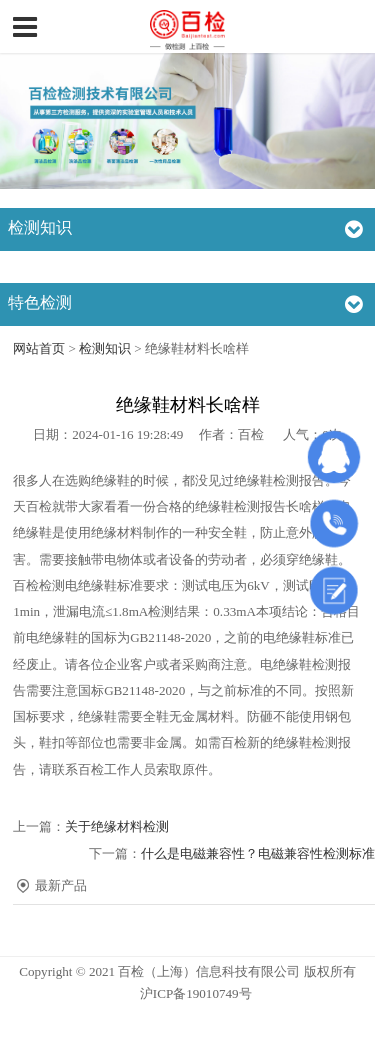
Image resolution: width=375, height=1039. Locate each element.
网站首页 (39, 348)
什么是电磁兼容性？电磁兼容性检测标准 (258, 853)
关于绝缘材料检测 (117, 826)
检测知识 (105, 348)
